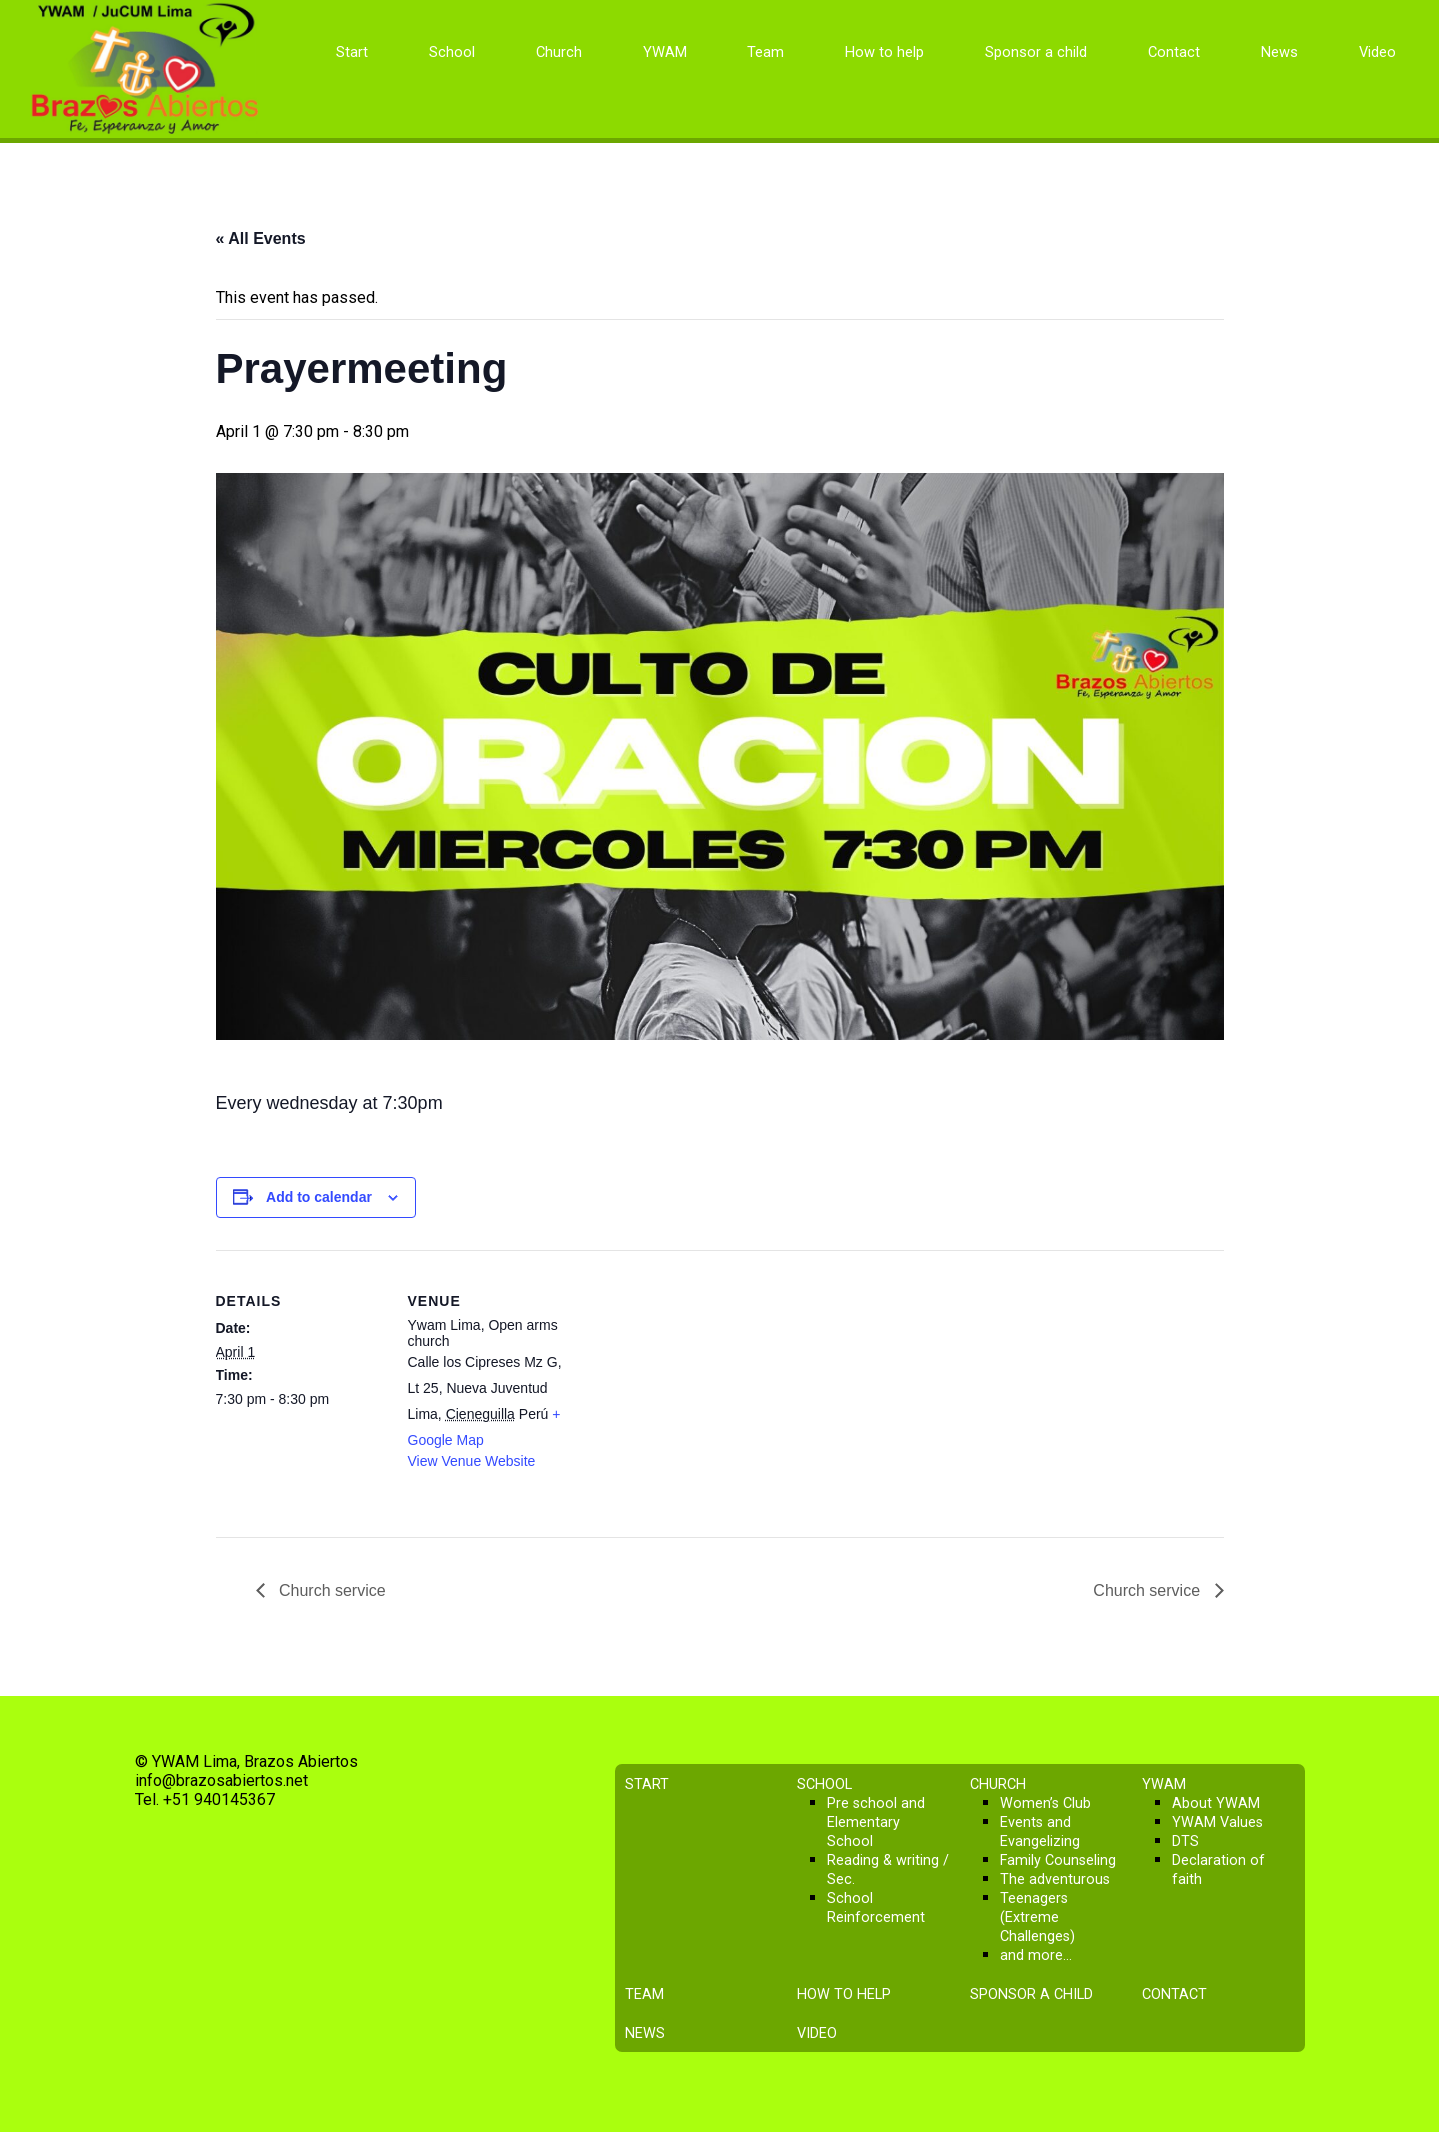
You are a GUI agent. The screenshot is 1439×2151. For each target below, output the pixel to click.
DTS (1185, 1841)
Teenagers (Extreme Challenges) (1037, 1917)
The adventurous (1055, 1879)
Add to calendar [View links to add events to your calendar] (319, 1197)
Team (765, 52)
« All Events (261, 238)
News (1279, 52)
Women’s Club (1045, 1803)
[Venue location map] (705, 1388)
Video (1377, 52)
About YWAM (1216, 1803)
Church (559, 52)
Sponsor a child (1036, 52)
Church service (330, 1590)
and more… (1036, 1955)
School (452, 52)
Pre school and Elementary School (876, 1822)
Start (352, 52)
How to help (884, 52)
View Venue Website (472, 1461)
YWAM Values (1217, 1822)
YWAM (665, 52)
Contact (1174, 52)
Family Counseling (1058, 1860)
